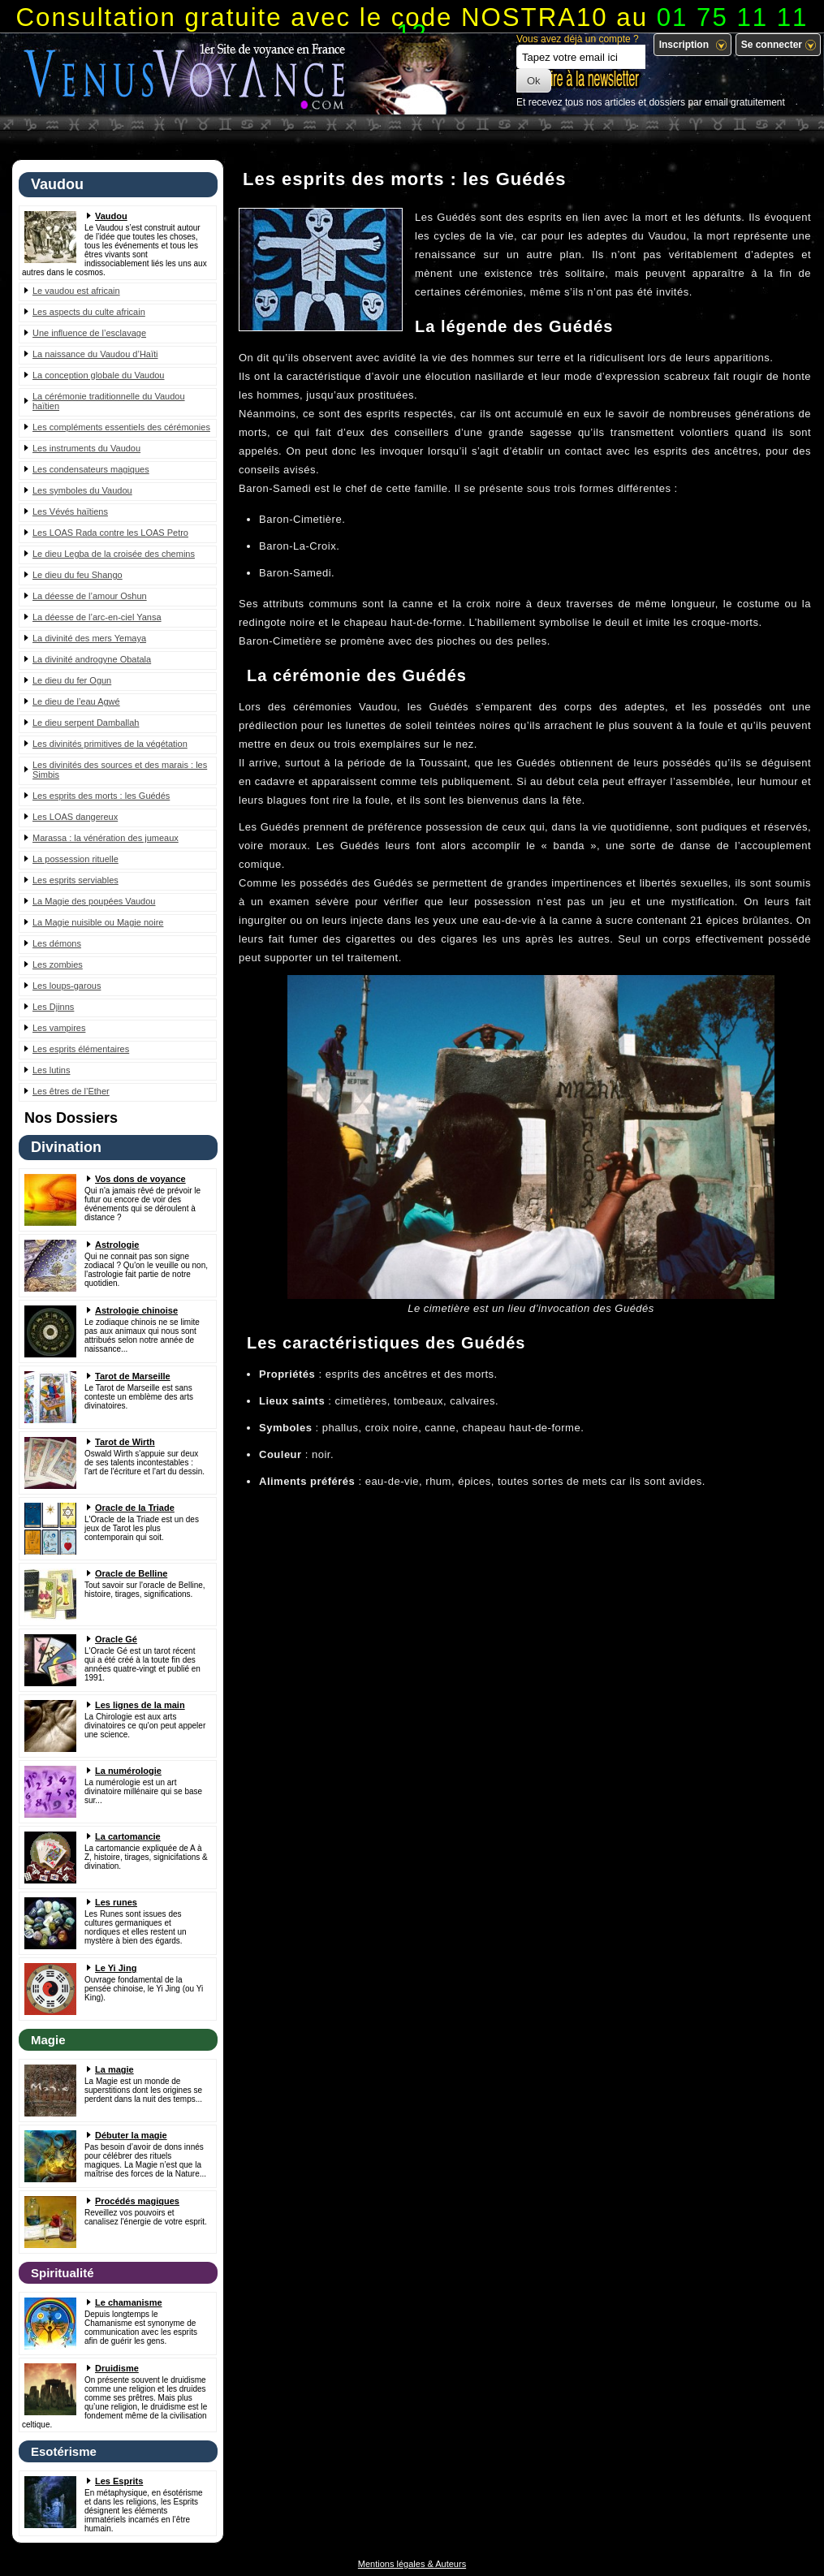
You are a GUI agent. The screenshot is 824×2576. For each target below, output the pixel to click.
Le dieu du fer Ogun (71, 680)
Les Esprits (119, 2481)
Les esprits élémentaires (80, 1049)
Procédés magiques (137, 2201)
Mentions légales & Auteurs (412, 2564)
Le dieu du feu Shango (77, 575)
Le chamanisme (128, 2302)
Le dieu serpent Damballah (85, 722)
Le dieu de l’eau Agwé (76, 701)
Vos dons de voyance (140, 1179)
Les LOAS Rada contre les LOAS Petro (110, 532)
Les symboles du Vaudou (82, 490)
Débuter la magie (131, 2135)
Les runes (116, 1902)
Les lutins (51, 1070)
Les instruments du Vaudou (86, 448)
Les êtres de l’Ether (71, 1091)
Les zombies (57, 964)
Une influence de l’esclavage (89, 333)
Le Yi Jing (115, 1968)
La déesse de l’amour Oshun (89, 596)
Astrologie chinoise (136, 1310)
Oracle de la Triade (135, 1507)
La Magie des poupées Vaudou (93, 901)
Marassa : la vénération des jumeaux (105, 838)
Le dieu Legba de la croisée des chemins (113, 554)
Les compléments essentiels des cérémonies (121, 427)
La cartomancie (128, 1836)
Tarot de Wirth (125, 1442)
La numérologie (128, 1771)
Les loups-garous (66, 985)
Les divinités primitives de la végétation (110, 744)
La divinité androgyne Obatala (91, 659)
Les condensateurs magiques (90, 469)
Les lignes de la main (140, 1705)
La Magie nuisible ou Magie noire (97, 922)
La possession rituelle (75, 859)
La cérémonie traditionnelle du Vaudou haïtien (108, 401)
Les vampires (58, 1028)
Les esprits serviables (75, 880)
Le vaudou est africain (76, 291)
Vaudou (111, 216)
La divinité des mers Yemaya (89, 638)
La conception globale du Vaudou (98, 375)
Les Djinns (53, 1007)
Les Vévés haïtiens (70, 511)
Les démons (56, 943)
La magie (114, 2069)
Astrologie (117, 1244)
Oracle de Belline (131, 1573)
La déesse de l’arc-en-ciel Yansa (97, 617)
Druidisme (117, 2368)
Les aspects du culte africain (88, 312)
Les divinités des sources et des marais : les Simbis (119, 769)
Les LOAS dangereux (75, 817)
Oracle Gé (116, 1639)
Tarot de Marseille (132, 1376)
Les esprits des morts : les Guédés (101, 795)
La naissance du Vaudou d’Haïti (95, 354)
